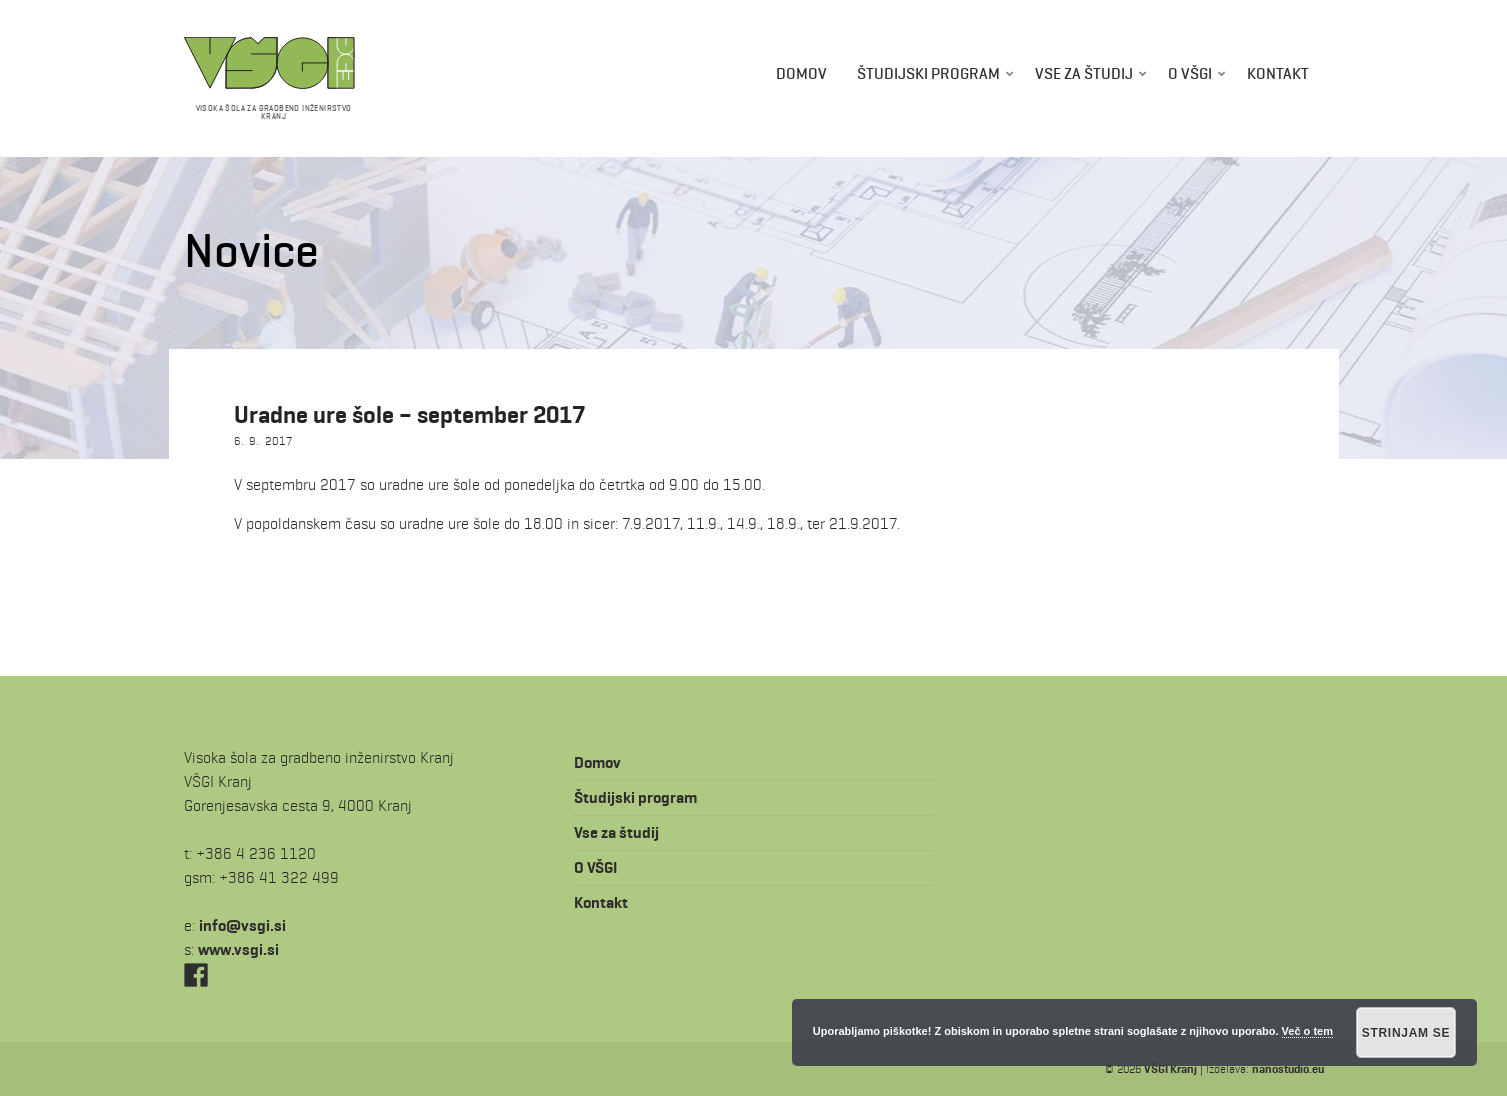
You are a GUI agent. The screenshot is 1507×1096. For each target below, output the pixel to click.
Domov (801, 73)
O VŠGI (1190, 73)
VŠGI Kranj (1170, 1068)
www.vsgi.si (238, 949)
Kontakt (1278, 73)
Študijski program (928, 73)
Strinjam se (1406, 1033)
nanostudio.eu (1288, 1068)
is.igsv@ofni (242, 925)
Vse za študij (1084, 73)
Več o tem (1307, 1031)
